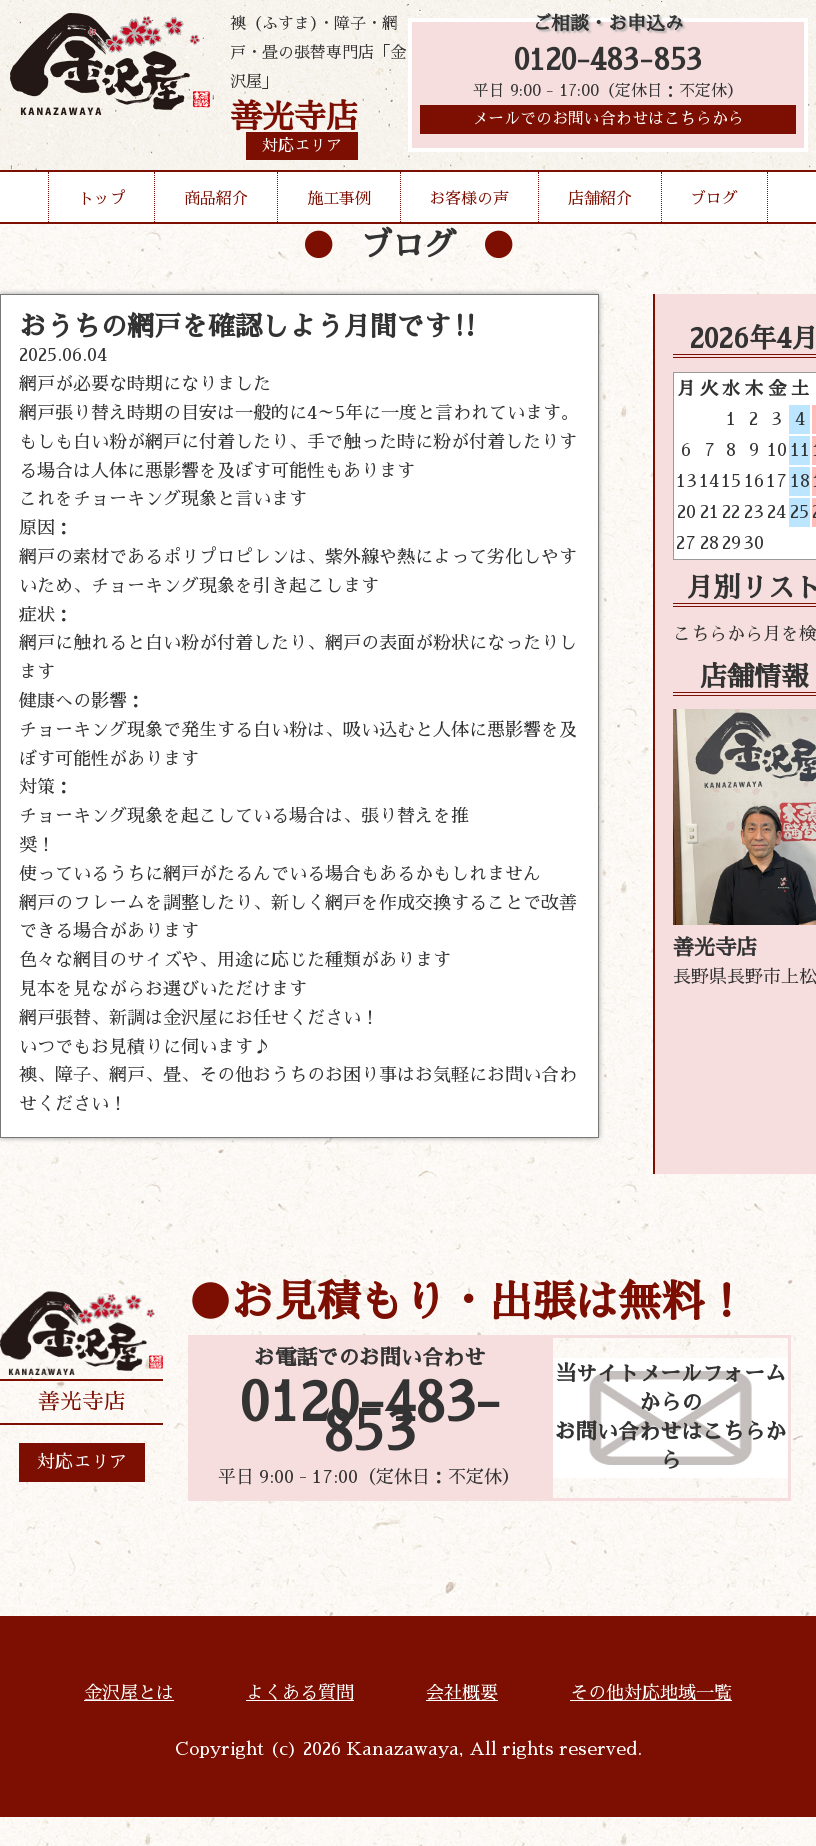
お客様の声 (469, 199)
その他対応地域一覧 (651, 1693)
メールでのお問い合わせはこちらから (608, 125)
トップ (102, 199)
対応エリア (82, 1462)
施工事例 (339, 199)
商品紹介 (216, 199)
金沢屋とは (129, 1693)
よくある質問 (300, 1693)
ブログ (714, 199)
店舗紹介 (600, 199)
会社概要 (462, 1693)
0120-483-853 (608, 62)
